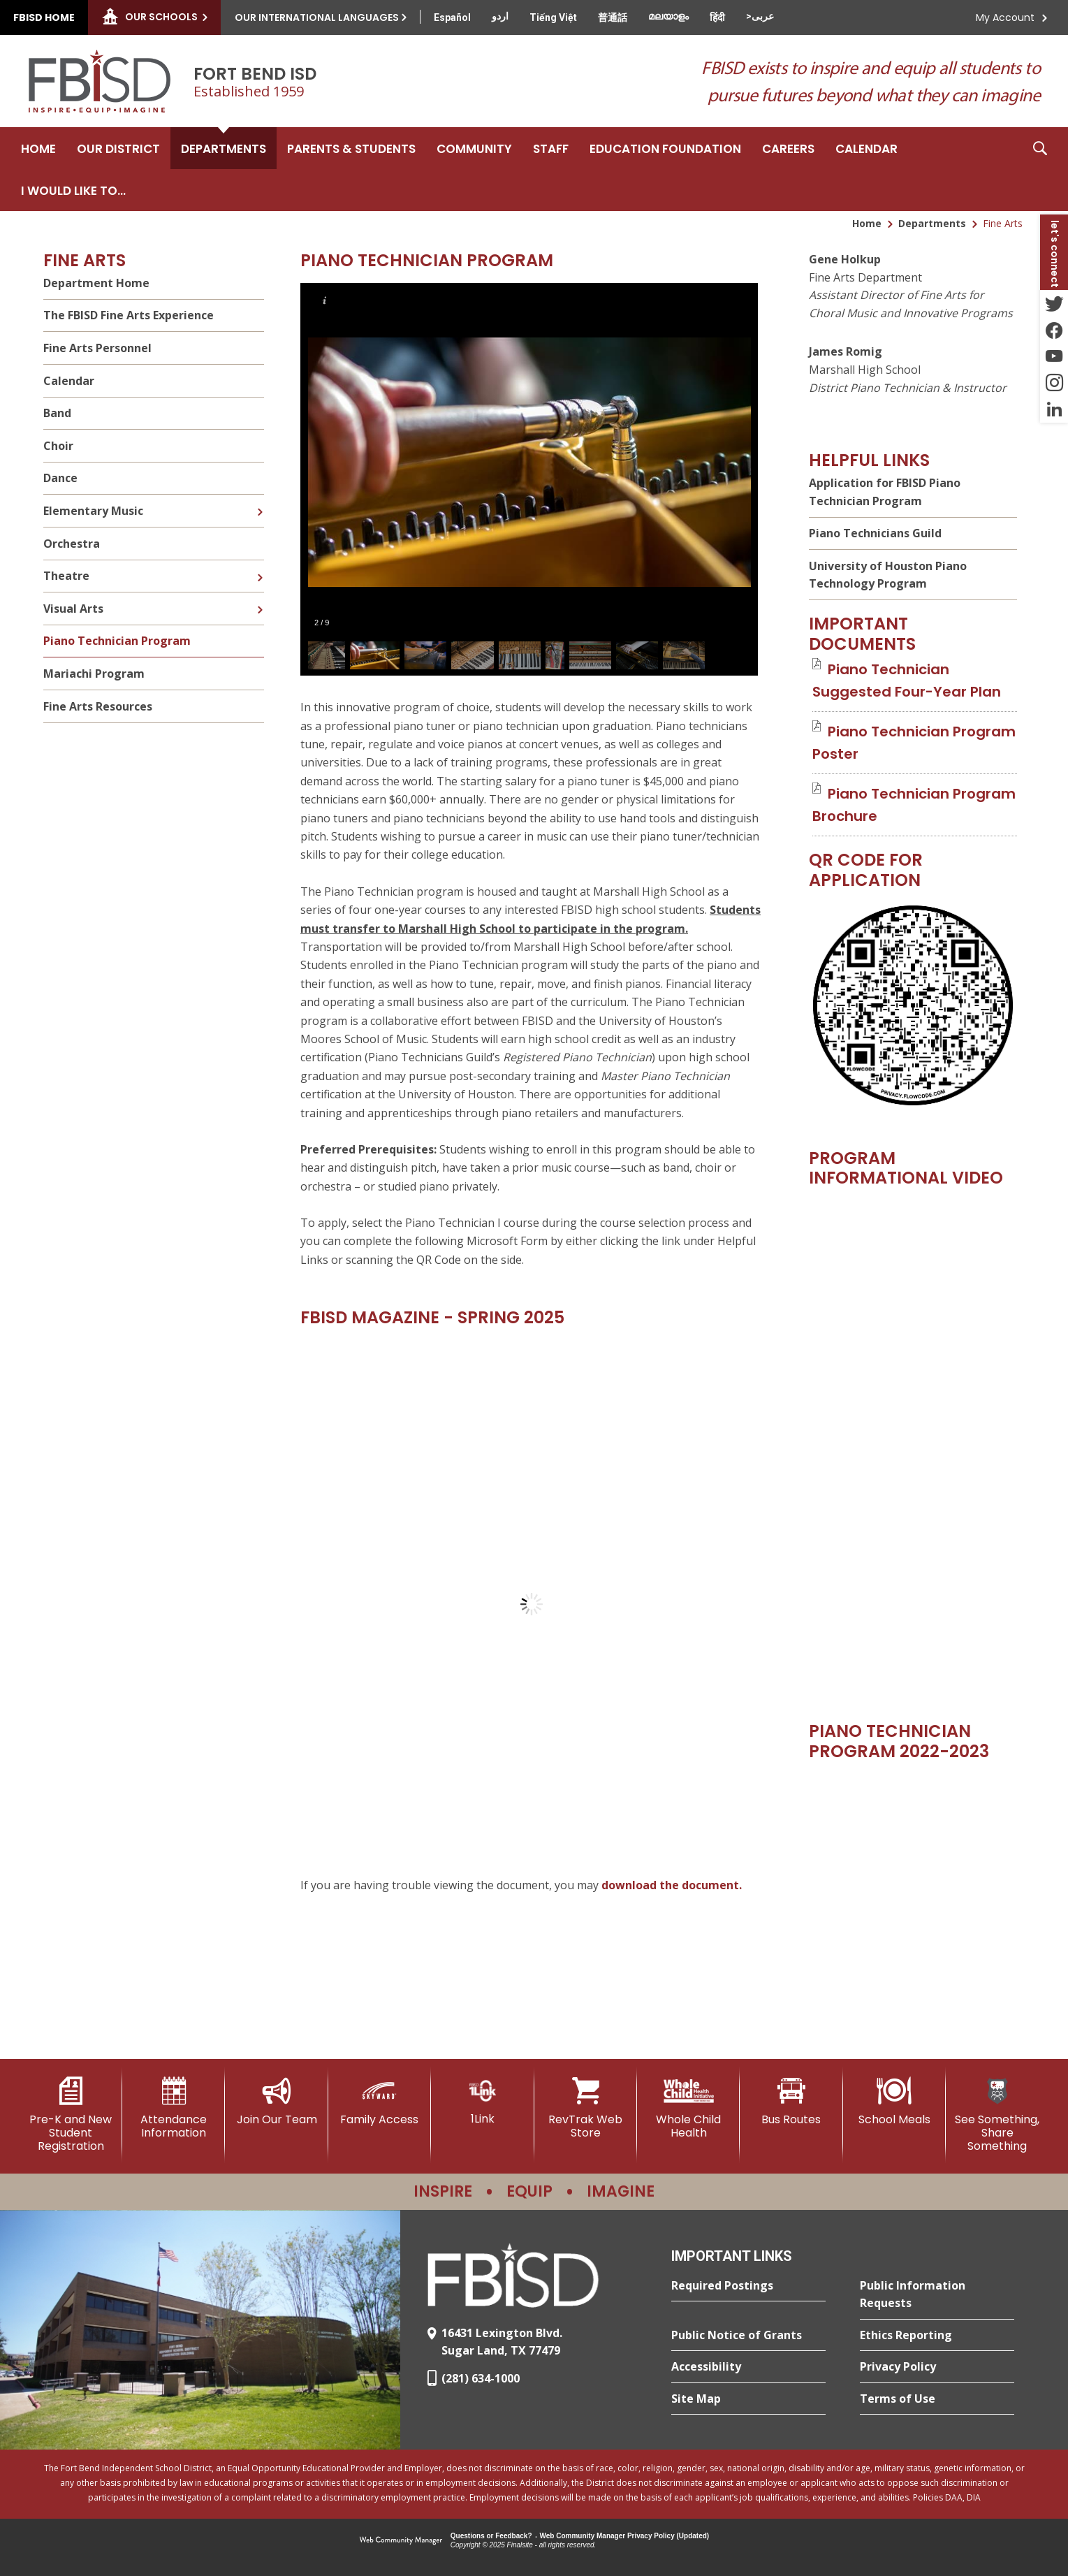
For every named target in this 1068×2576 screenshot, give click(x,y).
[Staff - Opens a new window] (550, 148)
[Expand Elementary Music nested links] (260, 502)
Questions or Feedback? (491, 2536)
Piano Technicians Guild (875, 533)
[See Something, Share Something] (997, 2115)
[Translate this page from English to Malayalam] (668, 16)
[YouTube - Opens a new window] (1054, 356)
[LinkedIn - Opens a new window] (1054, 409)
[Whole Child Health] (688, 2108)
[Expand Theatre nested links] (260, 567)
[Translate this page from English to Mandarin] (612, 17)
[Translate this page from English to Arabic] (760, 16)
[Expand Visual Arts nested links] (260, 599)
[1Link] (482, 2101)
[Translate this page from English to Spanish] (452, 17)
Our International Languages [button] (317, 17)
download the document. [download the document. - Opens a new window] (671, 1885)
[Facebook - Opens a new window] (1054, 329)
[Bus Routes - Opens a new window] (791, 2102)
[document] (531, 1604)
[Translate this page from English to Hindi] (717, 17)
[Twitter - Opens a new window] (1054, 303)
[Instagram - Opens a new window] (1054, 382)
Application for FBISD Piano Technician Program (884, 492)
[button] (1040, 169)
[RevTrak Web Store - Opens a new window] (585, 2108)
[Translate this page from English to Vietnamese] (553, 17)
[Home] (38, 148)
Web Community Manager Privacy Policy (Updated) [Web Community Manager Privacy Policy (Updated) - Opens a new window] (625, 2536)
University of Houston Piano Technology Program (888, 575)
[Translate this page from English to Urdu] (500, 16)
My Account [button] (1005, 17)
